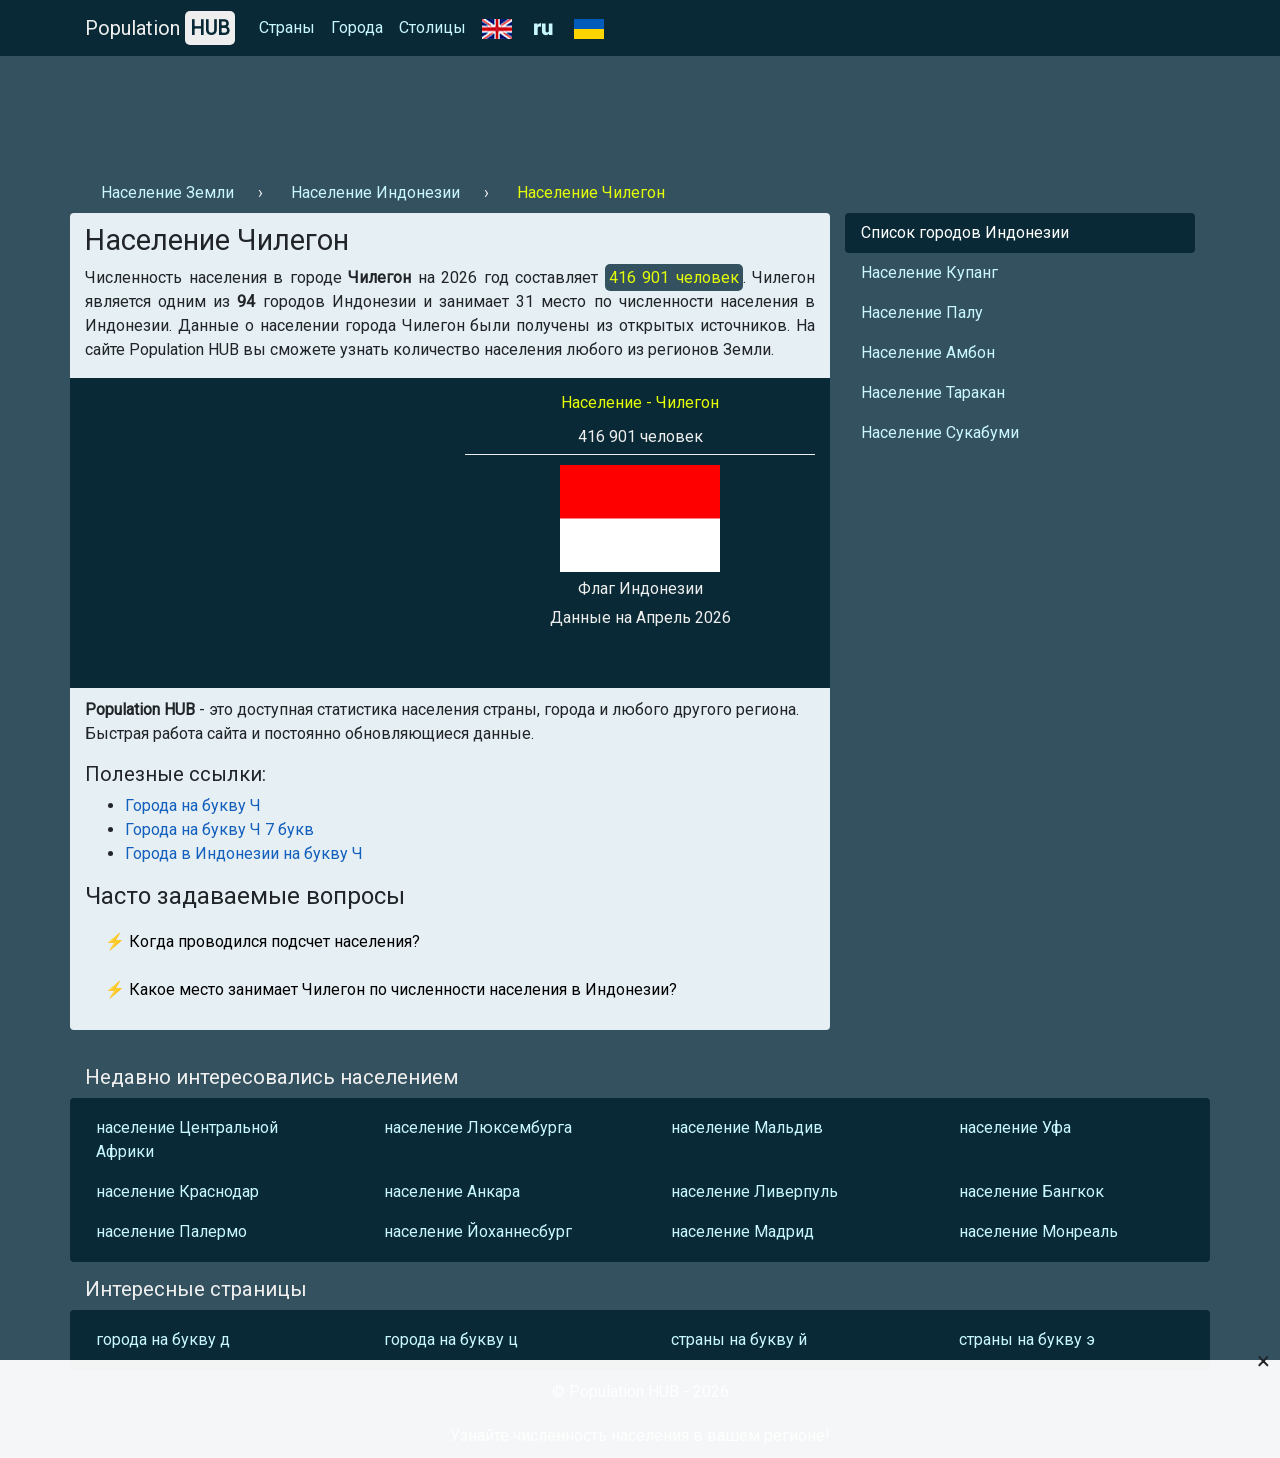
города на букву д (163, 1339)
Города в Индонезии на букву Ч (244, 853)
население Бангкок (1031, 1191)
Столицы (432, 27)
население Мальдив (747, 1127)
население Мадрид (742, 1231)
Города (357, 27)
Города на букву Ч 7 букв (219, 829)
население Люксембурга (478, 1127)
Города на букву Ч (193, 805)
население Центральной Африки (187, 1139)
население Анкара (452, 1191)
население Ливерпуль (754, 1191)
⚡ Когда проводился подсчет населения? (262, 941)
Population (160, 28)
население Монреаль (1038, 1231)
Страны (287, 27)
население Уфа (1015, 1127)
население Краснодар (177, 1191)
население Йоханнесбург (478, 1231)
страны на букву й (739, 1339)
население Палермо (171, 1231)
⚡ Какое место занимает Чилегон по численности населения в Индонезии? (391, 989)
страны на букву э (1027, 1339)
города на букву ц (451, 1339)
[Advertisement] (434, 111)
